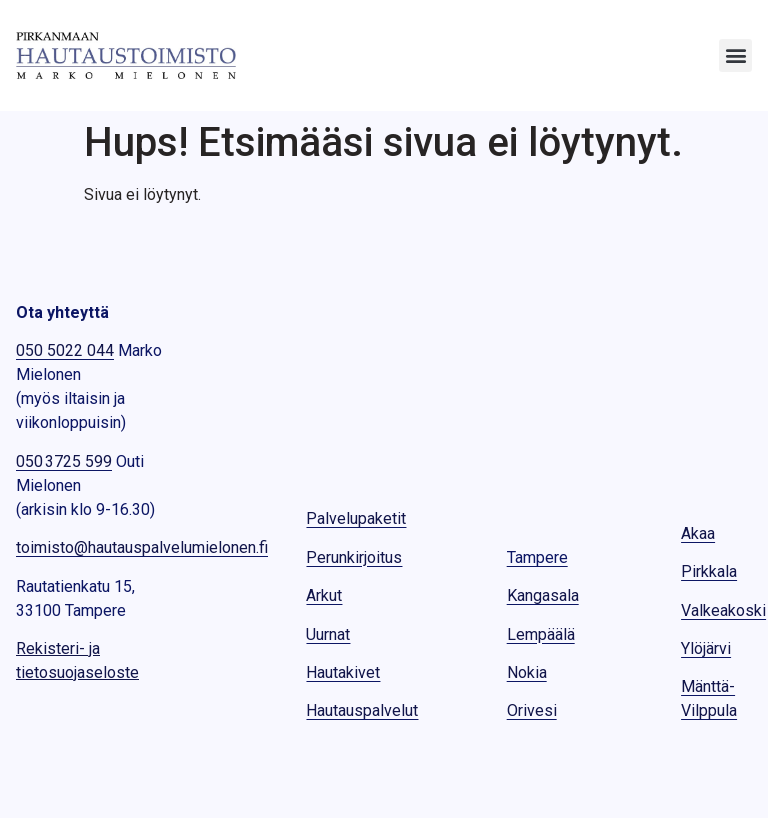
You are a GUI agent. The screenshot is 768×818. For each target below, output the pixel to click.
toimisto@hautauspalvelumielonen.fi (142, 547)
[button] (735, 55)
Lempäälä (541, 634)
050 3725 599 (64, 461)
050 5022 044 (65, 350)
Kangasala (543, 595)
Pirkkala (709, 571)
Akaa (698, 533)
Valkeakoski (723, 610)
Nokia (527, 672)
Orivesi (532, 710)
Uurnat (328, 634)
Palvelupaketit (356, 518)
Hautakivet (343, 672)
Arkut (324, 595)
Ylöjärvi (706, 648)
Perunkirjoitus (354, 557)
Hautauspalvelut (362, 710)
